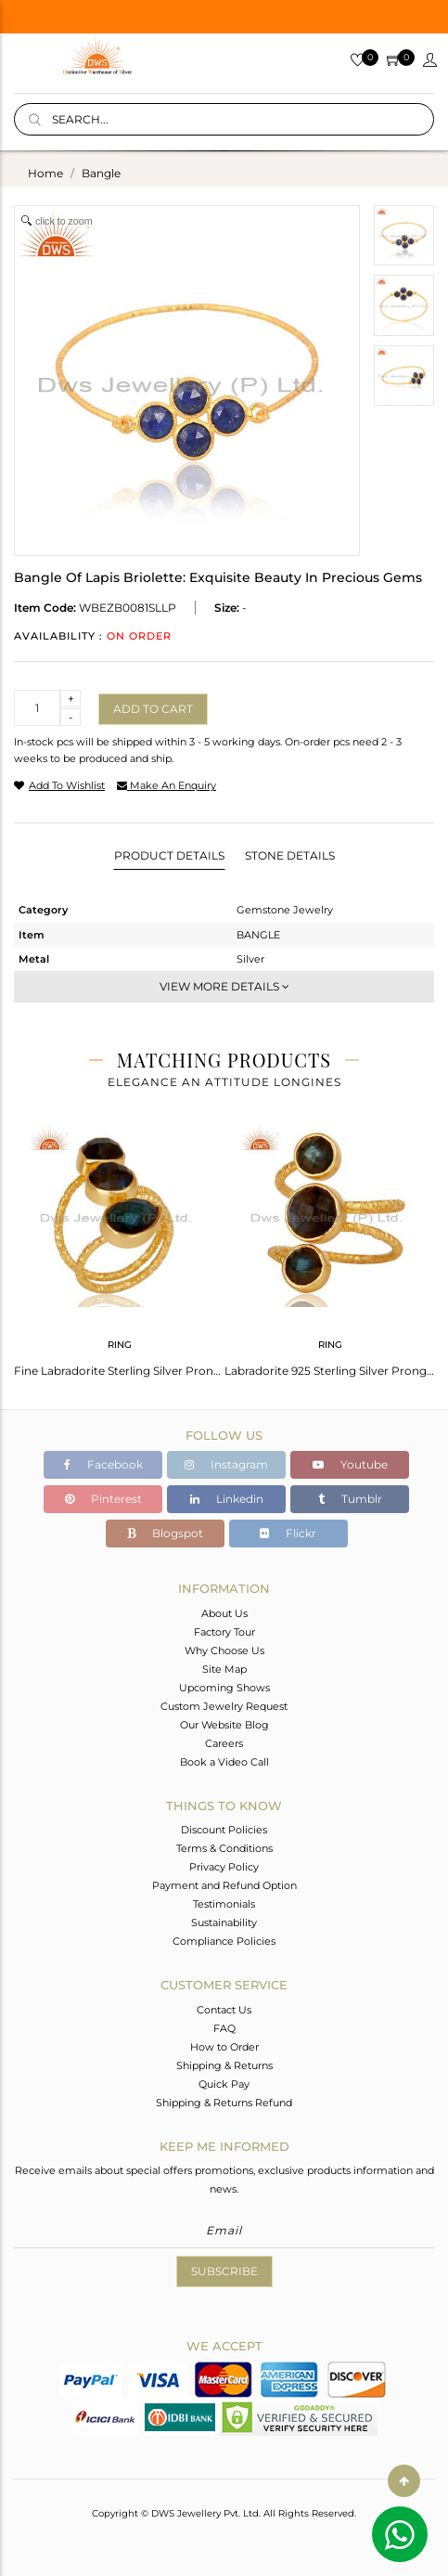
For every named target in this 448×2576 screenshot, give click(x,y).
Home (45, 173)
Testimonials (224, 1903)
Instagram (226, 1464)
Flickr (288, 1533)
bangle (101, 173)
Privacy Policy (224, 1866)
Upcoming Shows (224, 1687)
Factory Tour (224, 1631)
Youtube (350, 1464)
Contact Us (224, 2009)
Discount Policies (224, 1829)
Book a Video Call (224, 1761)
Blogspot (165, 1533)
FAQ (224, 2028)
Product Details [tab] (169, 855)
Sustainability (224, 1922)
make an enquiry (166, 785)
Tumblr (350, 1499)
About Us (224, 1613)
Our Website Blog (224, 1724)
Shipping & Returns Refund (224, 2102)
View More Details (224, 986)
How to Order (224, 2046)
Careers (224, 1743)
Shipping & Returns (224, 2065)
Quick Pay (224, 2084)
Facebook (103, 1464)
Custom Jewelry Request (224, 1706)
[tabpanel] (119, 1244)
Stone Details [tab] (290, 855)
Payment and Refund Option (224, 1885)
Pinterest (103, 1499)
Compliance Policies (224, 1941)
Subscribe (224, 2271)
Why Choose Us (224, 1650)
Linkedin (226, 1499)
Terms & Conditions (224, 1848)
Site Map (224, 1669)
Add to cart (153, 709)
